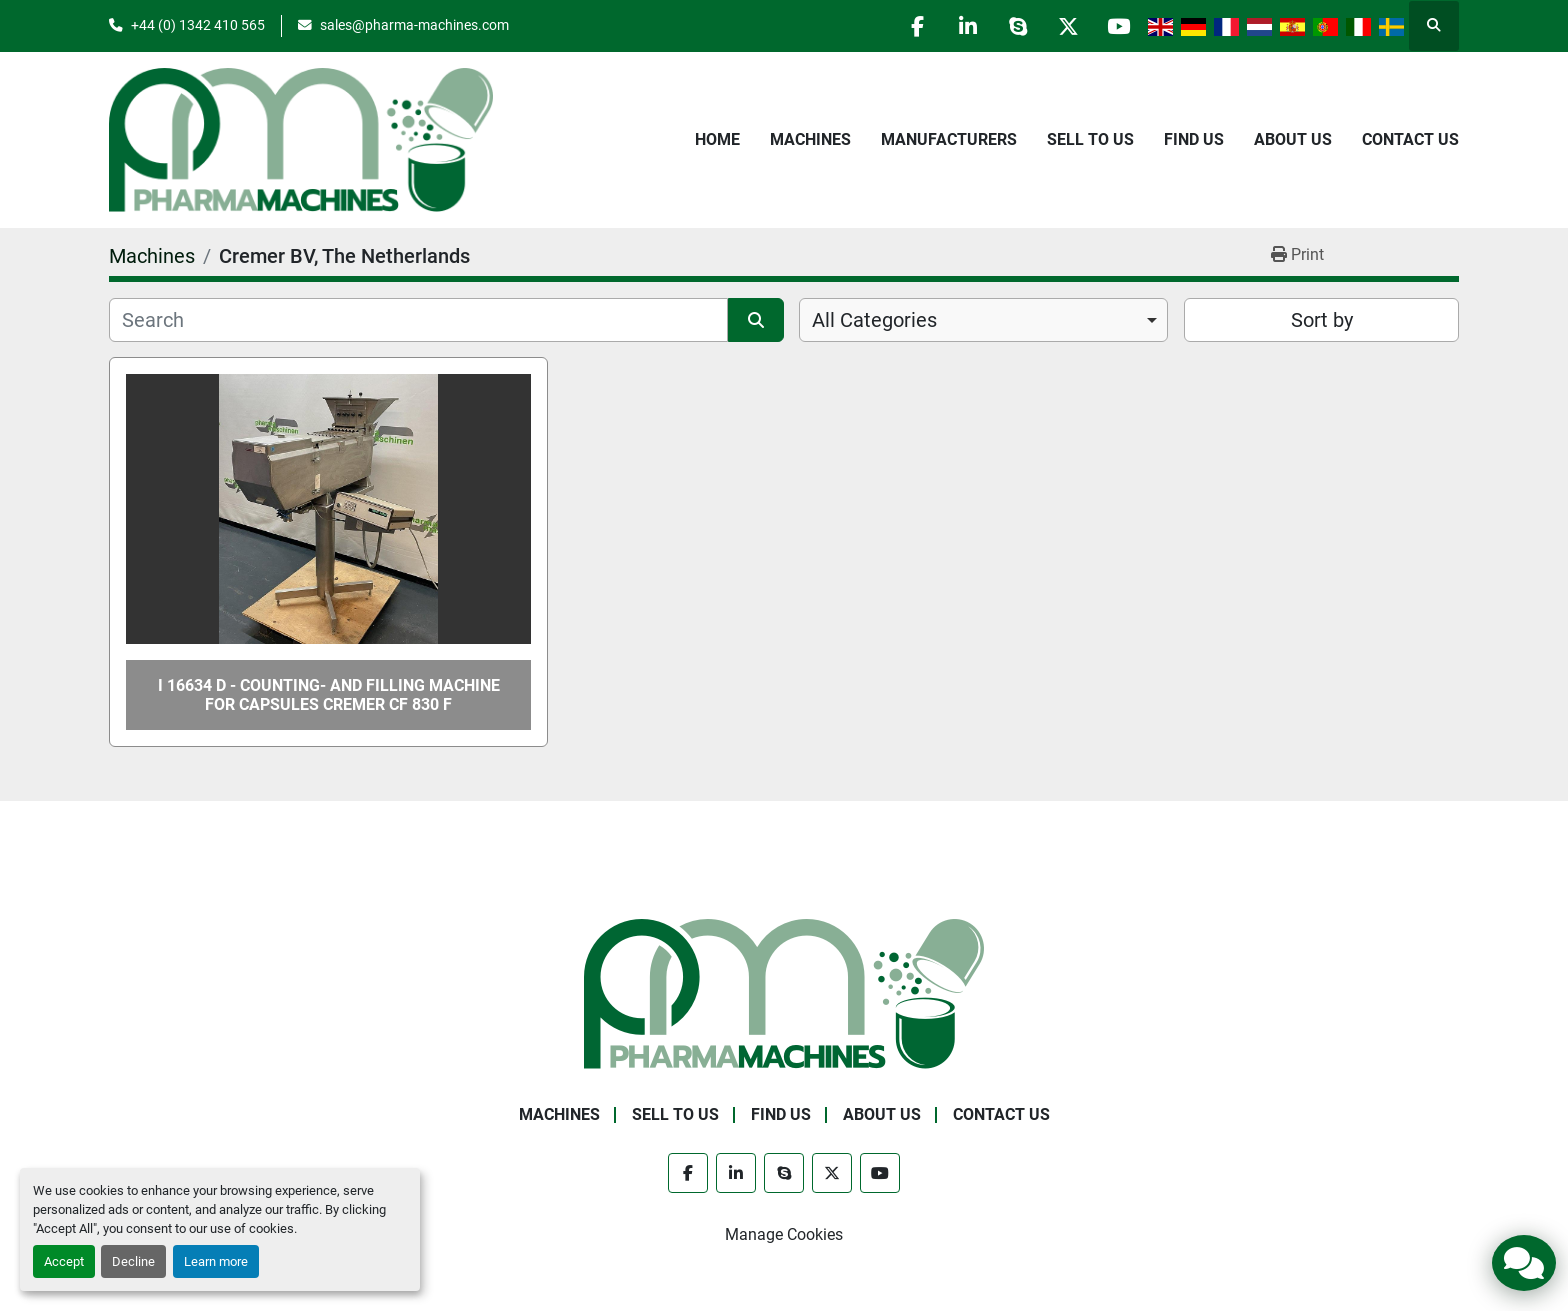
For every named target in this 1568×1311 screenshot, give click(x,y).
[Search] (418, 320)
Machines (810, 139)
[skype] (1016, 26)
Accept (64, 1261)
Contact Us (1410, 139)
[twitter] (1067, 26)
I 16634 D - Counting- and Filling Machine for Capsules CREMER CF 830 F (329, 695)
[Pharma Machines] (784, 993)
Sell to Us (1090, 139)
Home (717, 139)
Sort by (1322, 320)
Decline (133, 1261)
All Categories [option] (874, 320)
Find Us (1194, 139)
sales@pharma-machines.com (414, 25)
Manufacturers (949, 139)
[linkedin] (965, 26)
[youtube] (1118, 26)
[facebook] (914, 26)
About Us (1293, 139)
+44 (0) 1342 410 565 (198, 25)
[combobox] (983, 320)
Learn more (216, 1261)
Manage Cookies (784, 1234)
